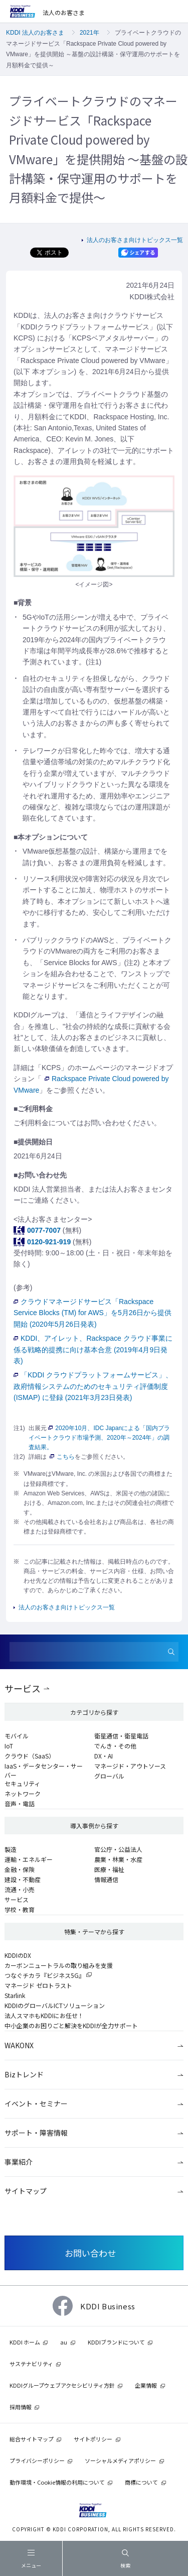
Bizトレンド (24, 2074)
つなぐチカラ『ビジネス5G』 (45, 1975)
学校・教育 (20, 1909)
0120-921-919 (49, 1242)
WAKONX (19, 2045)
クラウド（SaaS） (30, 1755)
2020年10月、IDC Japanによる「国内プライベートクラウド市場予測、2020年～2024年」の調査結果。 (99, 1438)
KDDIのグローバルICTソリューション (55, 2005)
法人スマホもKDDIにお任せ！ (44, 2015)
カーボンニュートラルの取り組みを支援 (59, 1965)
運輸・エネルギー (29, 1859)
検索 (125, 2559)
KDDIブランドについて (116, 2342)
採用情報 (21, 2407)
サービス (23, 1688)
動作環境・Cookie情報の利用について (57, 2482)
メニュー (31, 2560)
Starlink (15, 1995)
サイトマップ (26, 2191)
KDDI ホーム (25, 2342)
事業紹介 (19, 2162)
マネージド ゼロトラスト (38, 1985)
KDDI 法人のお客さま (35, 32)
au (63, 2342)
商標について (141, 2482)
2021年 (89, 32)
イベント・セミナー (36, 2103)
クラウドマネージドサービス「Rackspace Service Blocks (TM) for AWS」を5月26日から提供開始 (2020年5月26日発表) (92, 1313)
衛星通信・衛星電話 (121, 1735)
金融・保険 (20, 1869)
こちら (62, 1456)
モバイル (17, 1735)
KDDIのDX (18, 1955)
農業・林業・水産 (118, 1859)
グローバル (109, 1776)
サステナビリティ (31, 2364)
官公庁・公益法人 (118, 1849)
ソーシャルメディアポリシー (120, 2460)
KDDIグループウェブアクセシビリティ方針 (62, 2385)
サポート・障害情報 (36, 2133)
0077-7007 (44, 1230)
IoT (9, 1745)
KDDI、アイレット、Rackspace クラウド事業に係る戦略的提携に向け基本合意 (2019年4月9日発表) (93, 1349)
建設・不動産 (23, 1879)
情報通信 (106, 1879)
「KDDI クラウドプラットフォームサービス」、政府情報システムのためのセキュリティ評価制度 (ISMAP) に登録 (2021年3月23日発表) (93, 1386)
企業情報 (146, 2385)
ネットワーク (23, 1793)
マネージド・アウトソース (130, 1766)
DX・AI (103, 1755)
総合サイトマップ (32, 2439)
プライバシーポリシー (37, 2460)
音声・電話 (20, 1803)
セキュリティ (22, 1783)
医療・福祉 (109, 1869)
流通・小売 (20, 1889)
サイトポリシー (93, 2439)
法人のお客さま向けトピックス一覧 (135, 240)
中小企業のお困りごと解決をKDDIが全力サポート (71, 2025)
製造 (11, 1849)
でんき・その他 (115, 1745)
